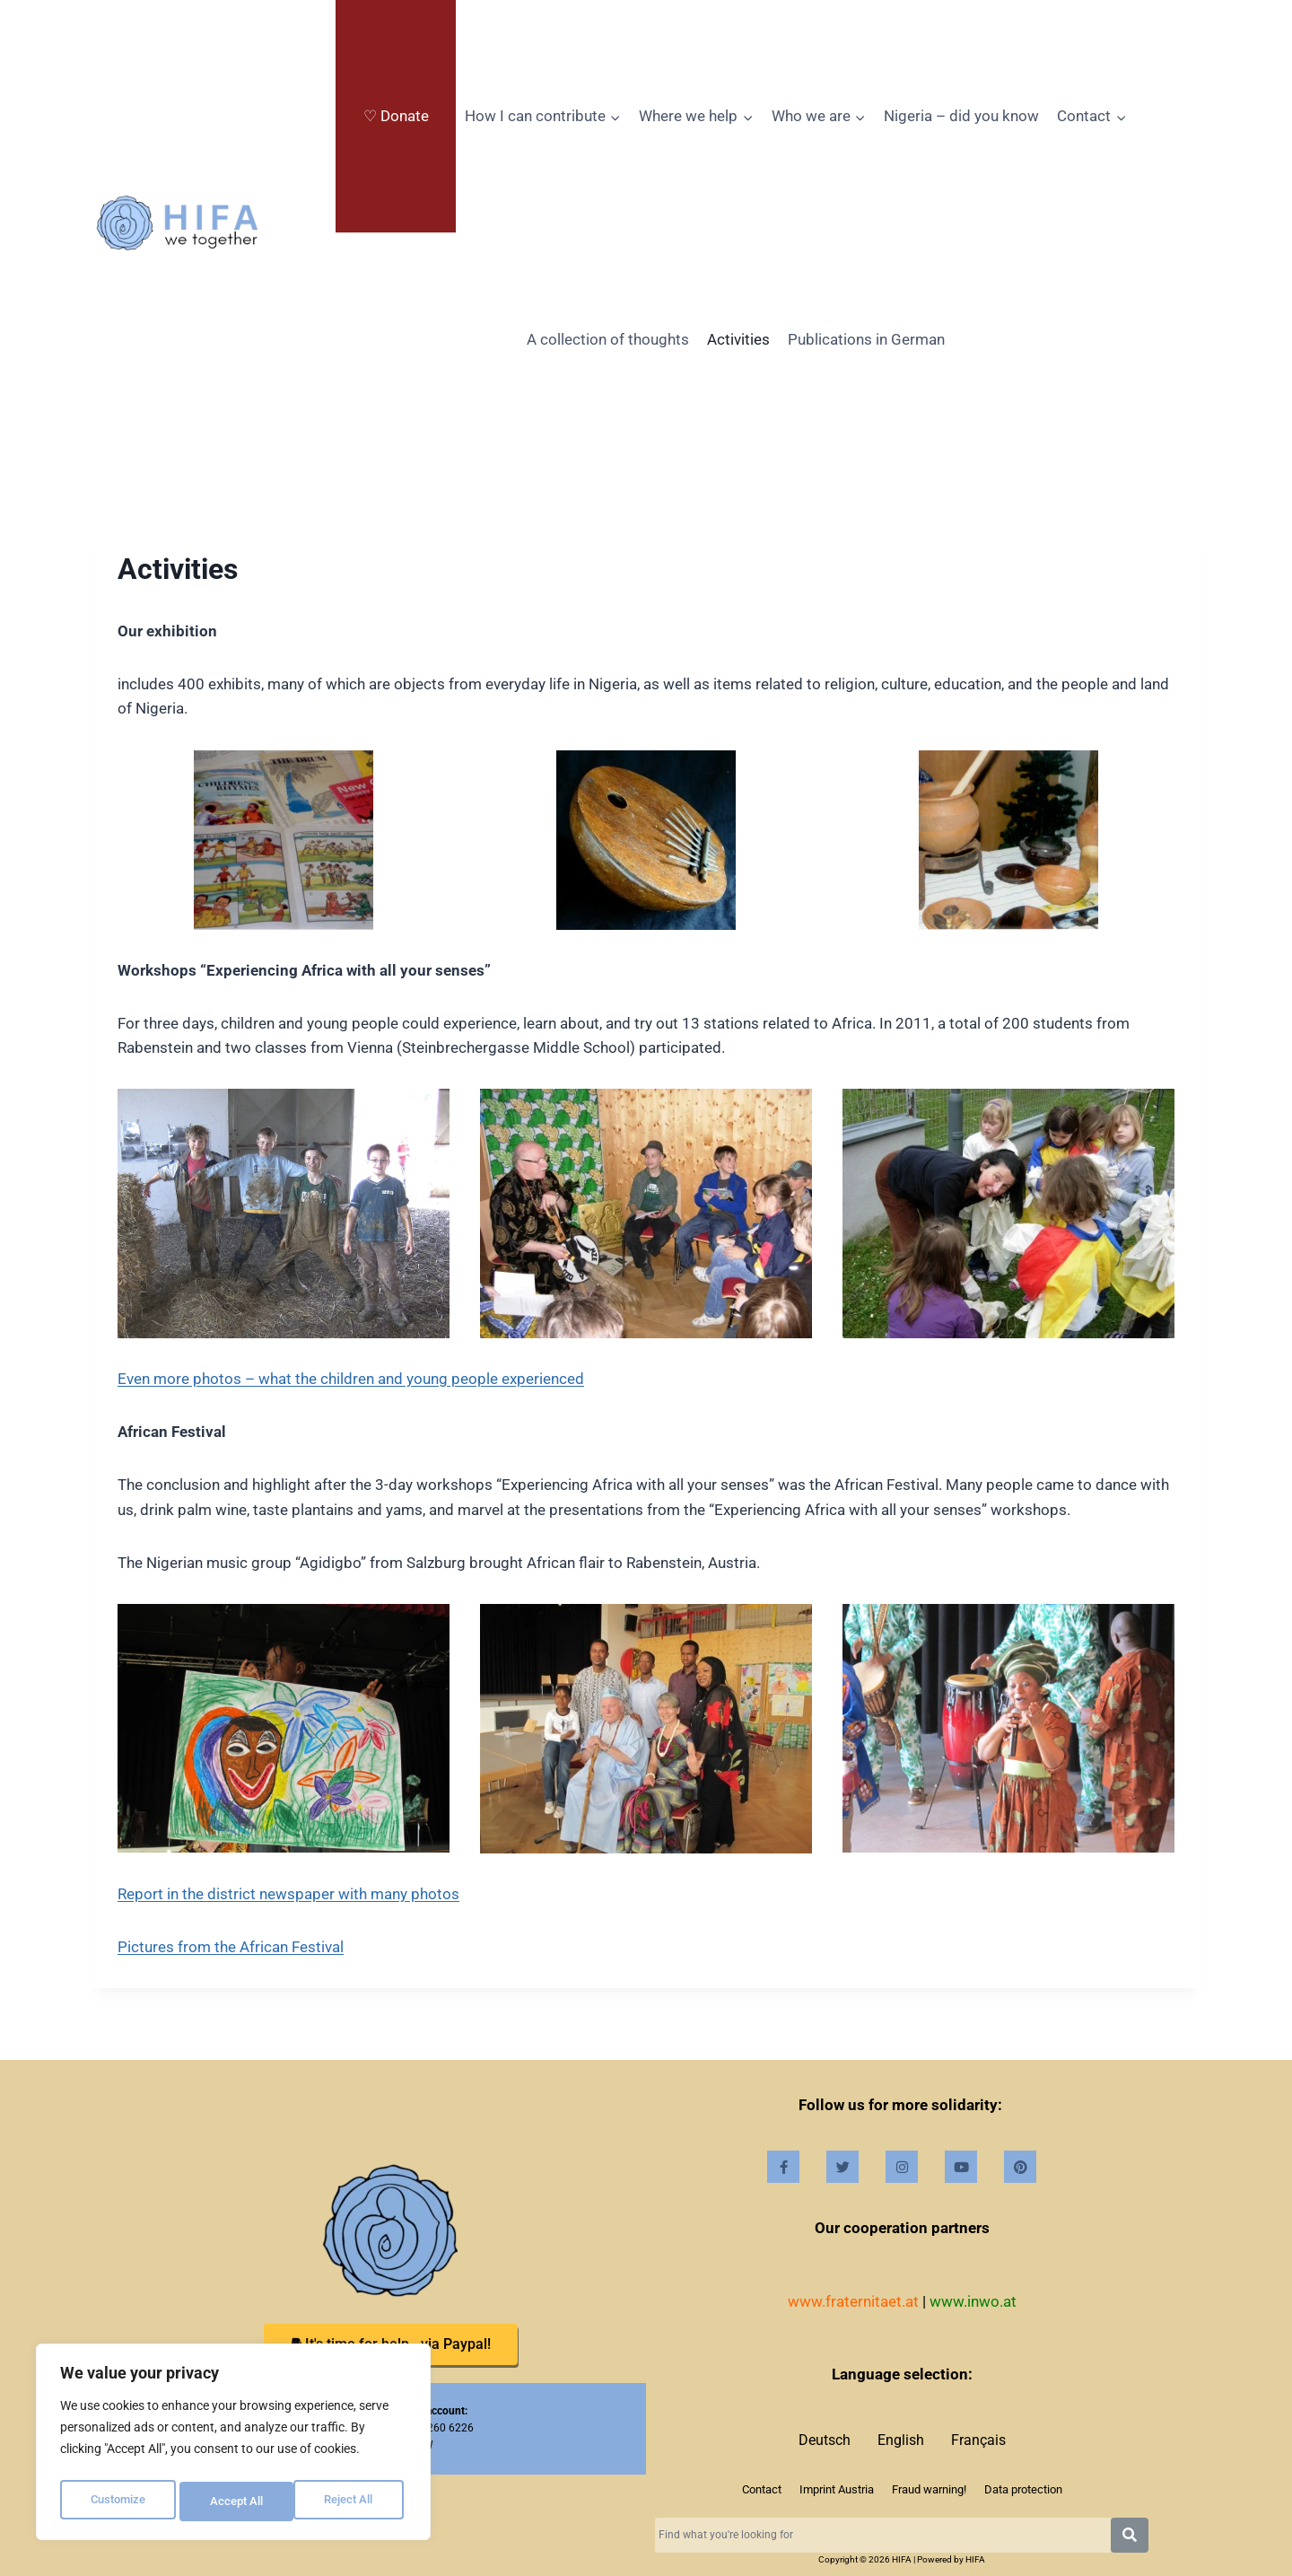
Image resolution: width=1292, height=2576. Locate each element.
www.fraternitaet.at (853, 2301)
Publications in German (866, 339)
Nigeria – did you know (961, 116)
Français (978, 2440)
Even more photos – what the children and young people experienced (351, 1379)
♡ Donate (396, 116)
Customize (117, 2501)
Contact (761, 2489)
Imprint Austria (836, 2489)
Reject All (235, 2501)
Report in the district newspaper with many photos (288, 1894)
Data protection (1023, 2489)
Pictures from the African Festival (231, 1947)
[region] (233, 2446)
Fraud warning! (929, 2489)
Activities (738, 339)
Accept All (351, 2501)
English (900, 2440)
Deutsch (825, 2440)
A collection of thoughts (608, 339)
